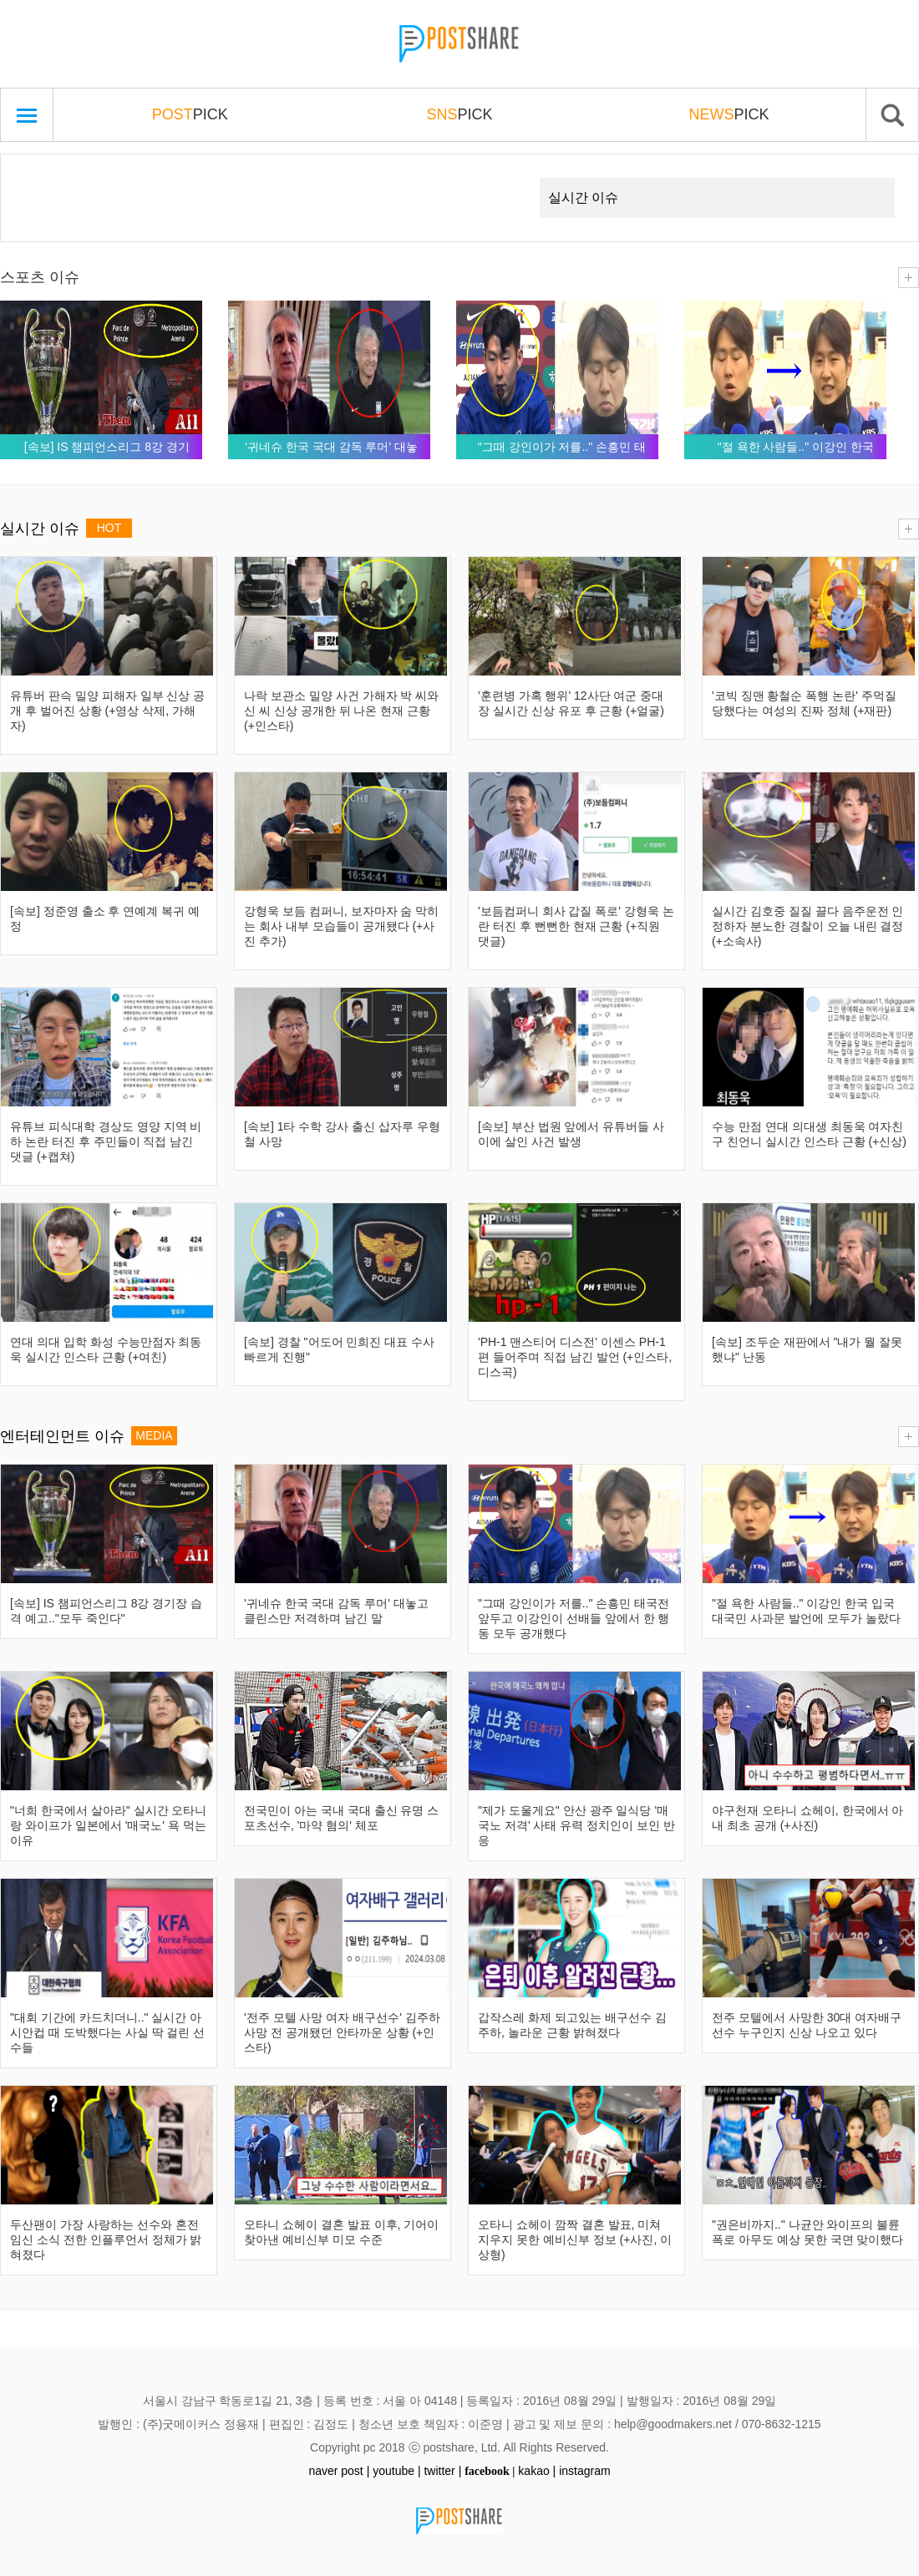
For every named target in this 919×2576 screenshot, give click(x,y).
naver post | (338, 2470)
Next (497, 177)
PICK (190, 114)
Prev (39, 177)
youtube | (396, 2470)
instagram (584, 2470)
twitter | (442, 2470)
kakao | (537, 2470)
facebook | (490, 2471)
